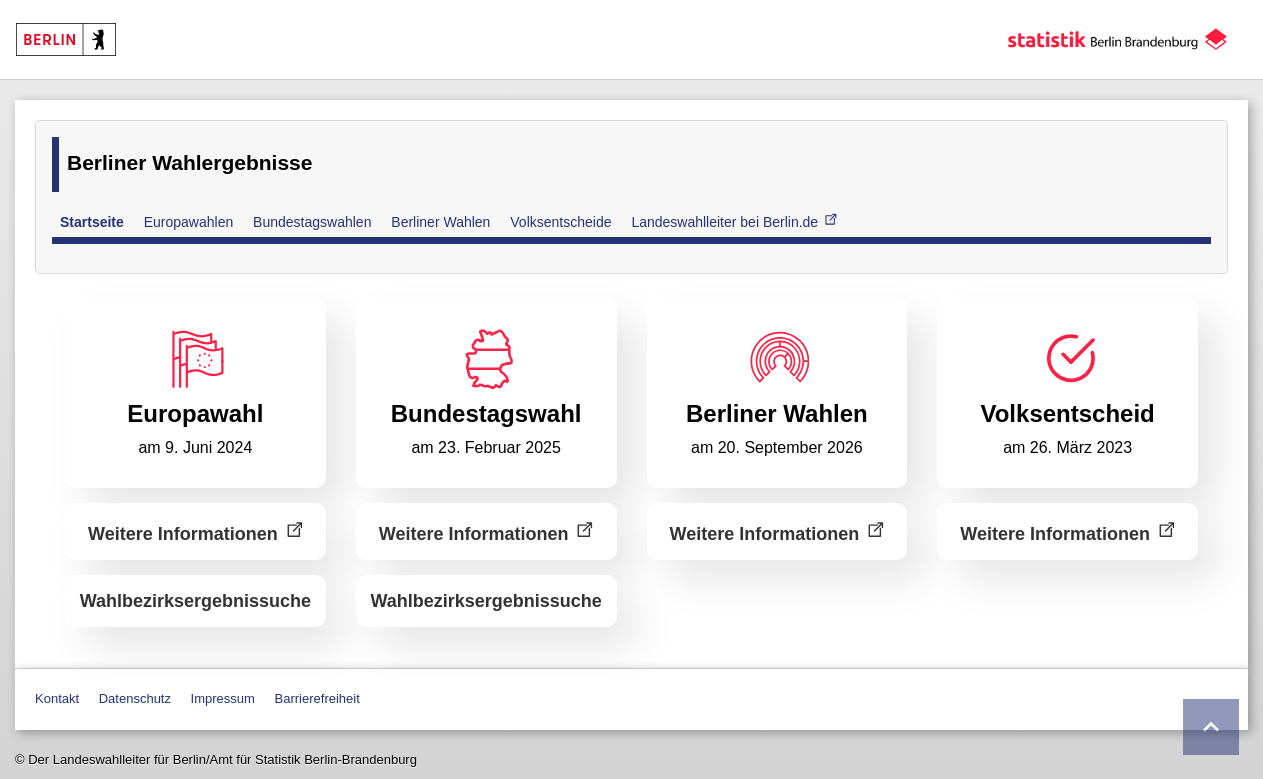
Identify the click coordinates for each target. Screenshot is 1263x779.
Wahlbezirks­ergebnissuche (195, 601)
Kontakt (57, 698)
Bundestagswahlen (312, 222)
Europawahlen (189, 222)
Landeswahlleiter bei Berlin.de (734, 221)
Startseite (92, 222)
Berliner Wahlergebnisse (189, 162)
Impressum (223, 698)
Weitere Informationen (195, 532)
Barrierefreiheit (317, 698)
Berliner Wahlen (440, 222)
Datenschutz (135, 698)
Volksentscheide (560, 222)
